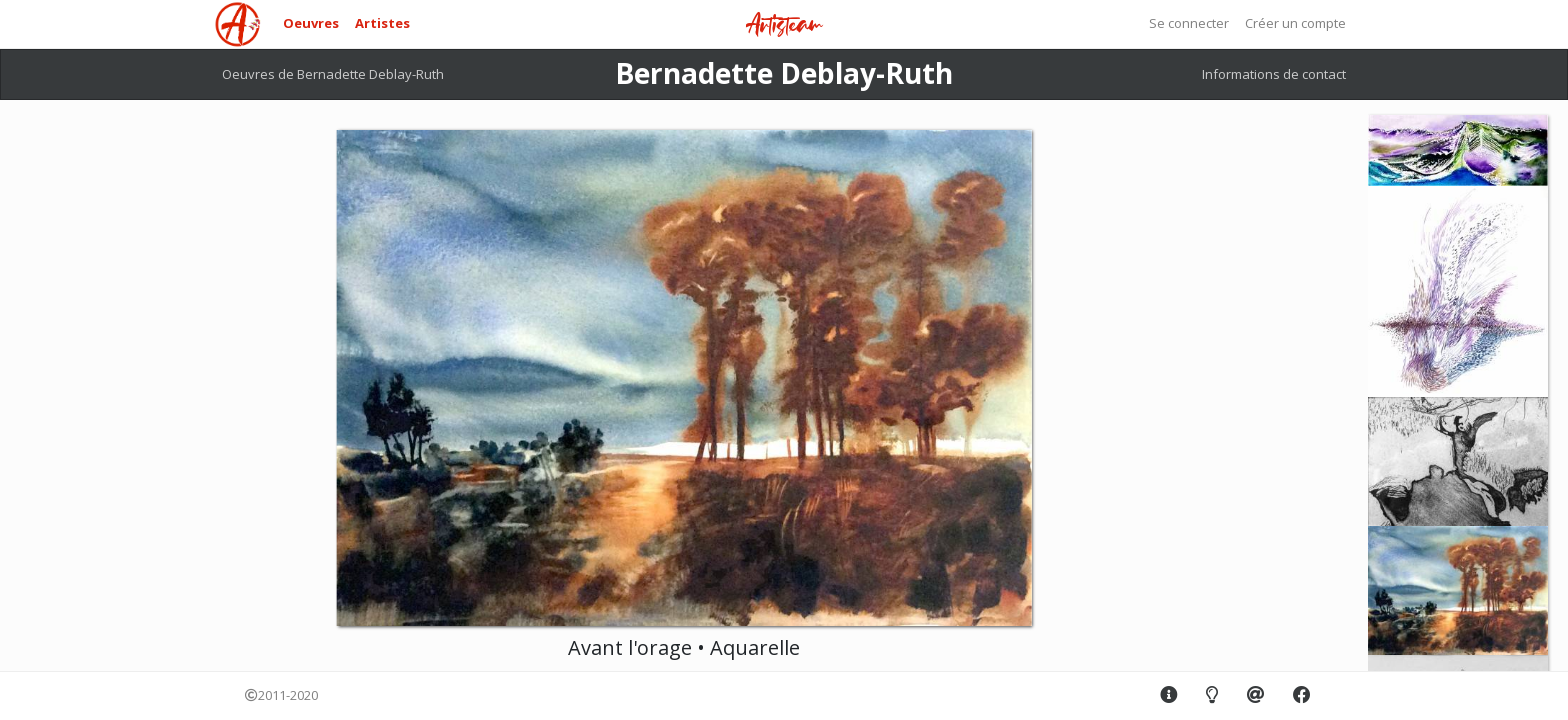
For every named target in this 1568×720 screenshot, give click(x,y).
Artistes (382, 23)
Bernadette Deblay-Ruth (784, 73)
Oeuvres (311, 23)
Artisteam (784, 25)
